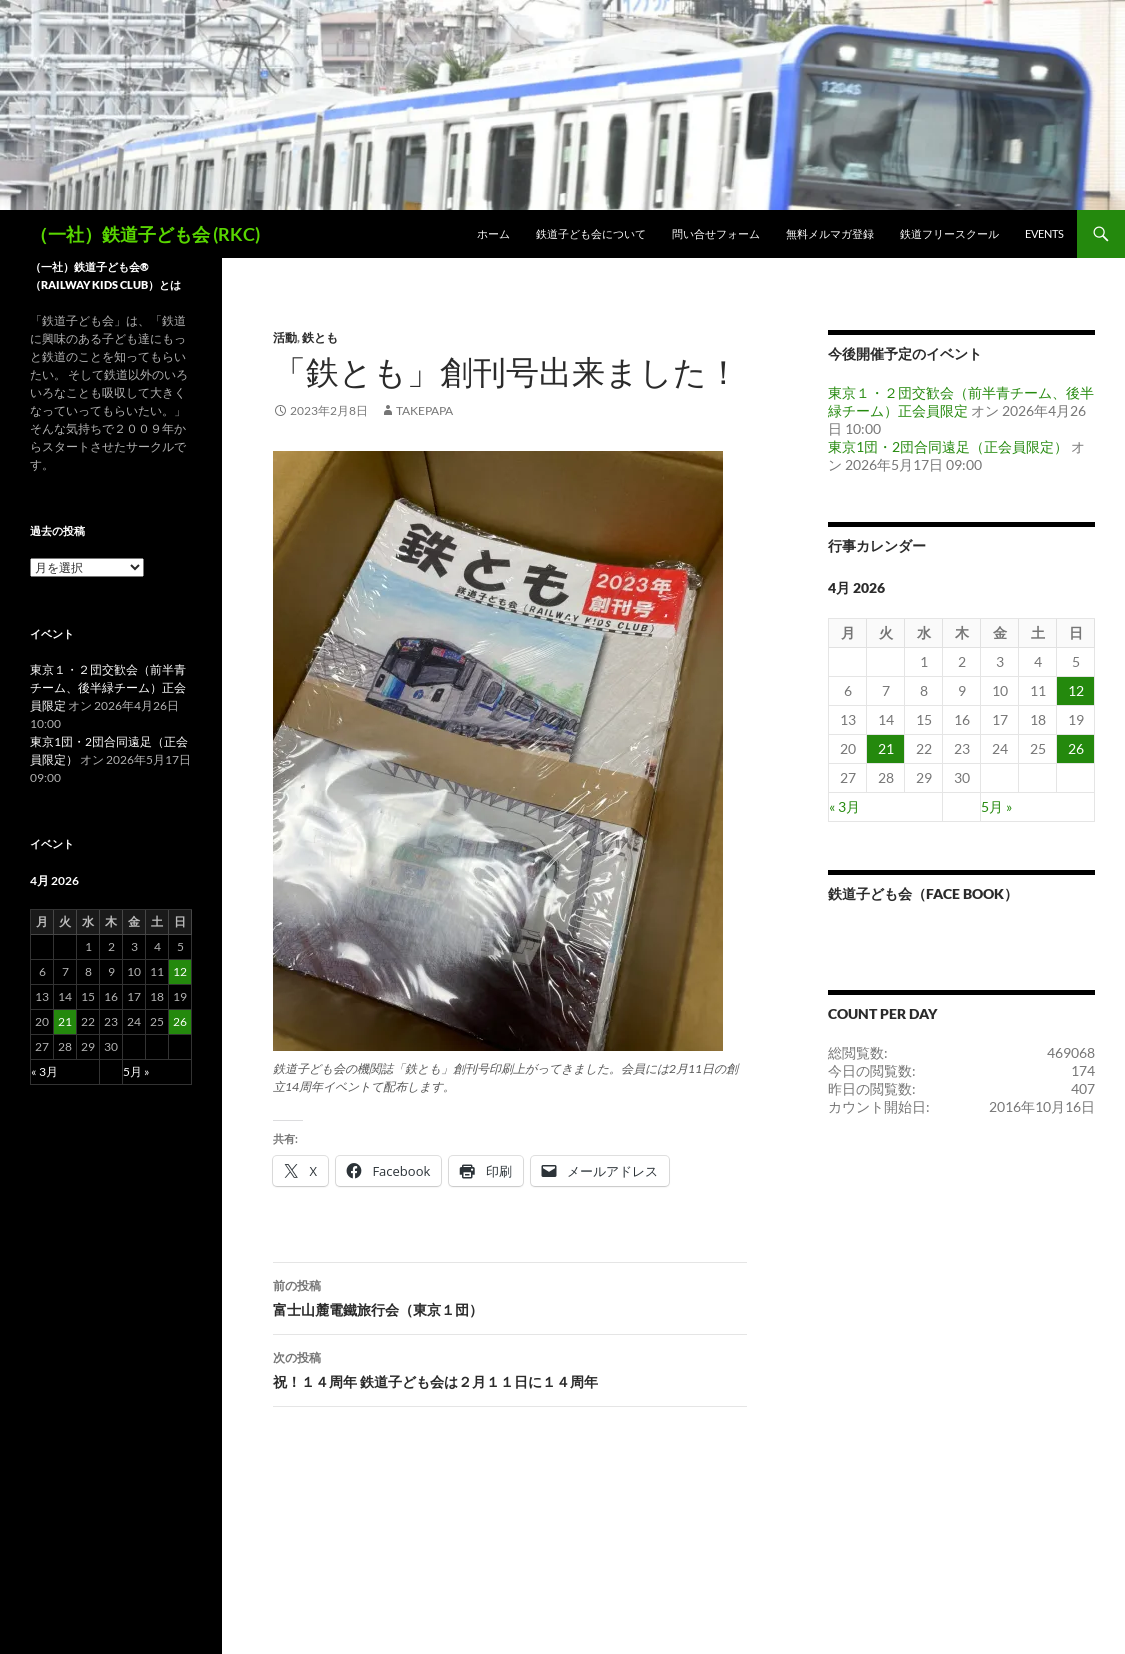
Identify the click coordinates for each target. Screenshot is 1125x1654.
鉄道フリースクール (949, 233)
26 (1076, 748)
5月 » (996, 806)
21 (886, 748)
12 (1076, 690)
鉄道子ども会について (591, 233)
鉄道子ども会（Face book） (923, 893)
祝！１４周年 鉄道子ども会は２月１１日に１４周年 (510, 1368)
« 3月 (844, 806)
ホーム (493, 233)
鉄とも (320, 337)
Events (1044, 233)
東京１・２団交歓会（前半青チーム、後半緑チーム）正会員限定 (961, 401)
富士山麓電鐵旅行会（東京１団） (510, 1296)
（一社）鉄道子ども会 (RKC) (145, 234)
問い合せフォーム (716, 233)
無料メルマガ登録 (830, 233)
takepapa (424, 410)
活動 (285, 337)
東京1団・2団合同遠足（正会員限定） (948, 446)
